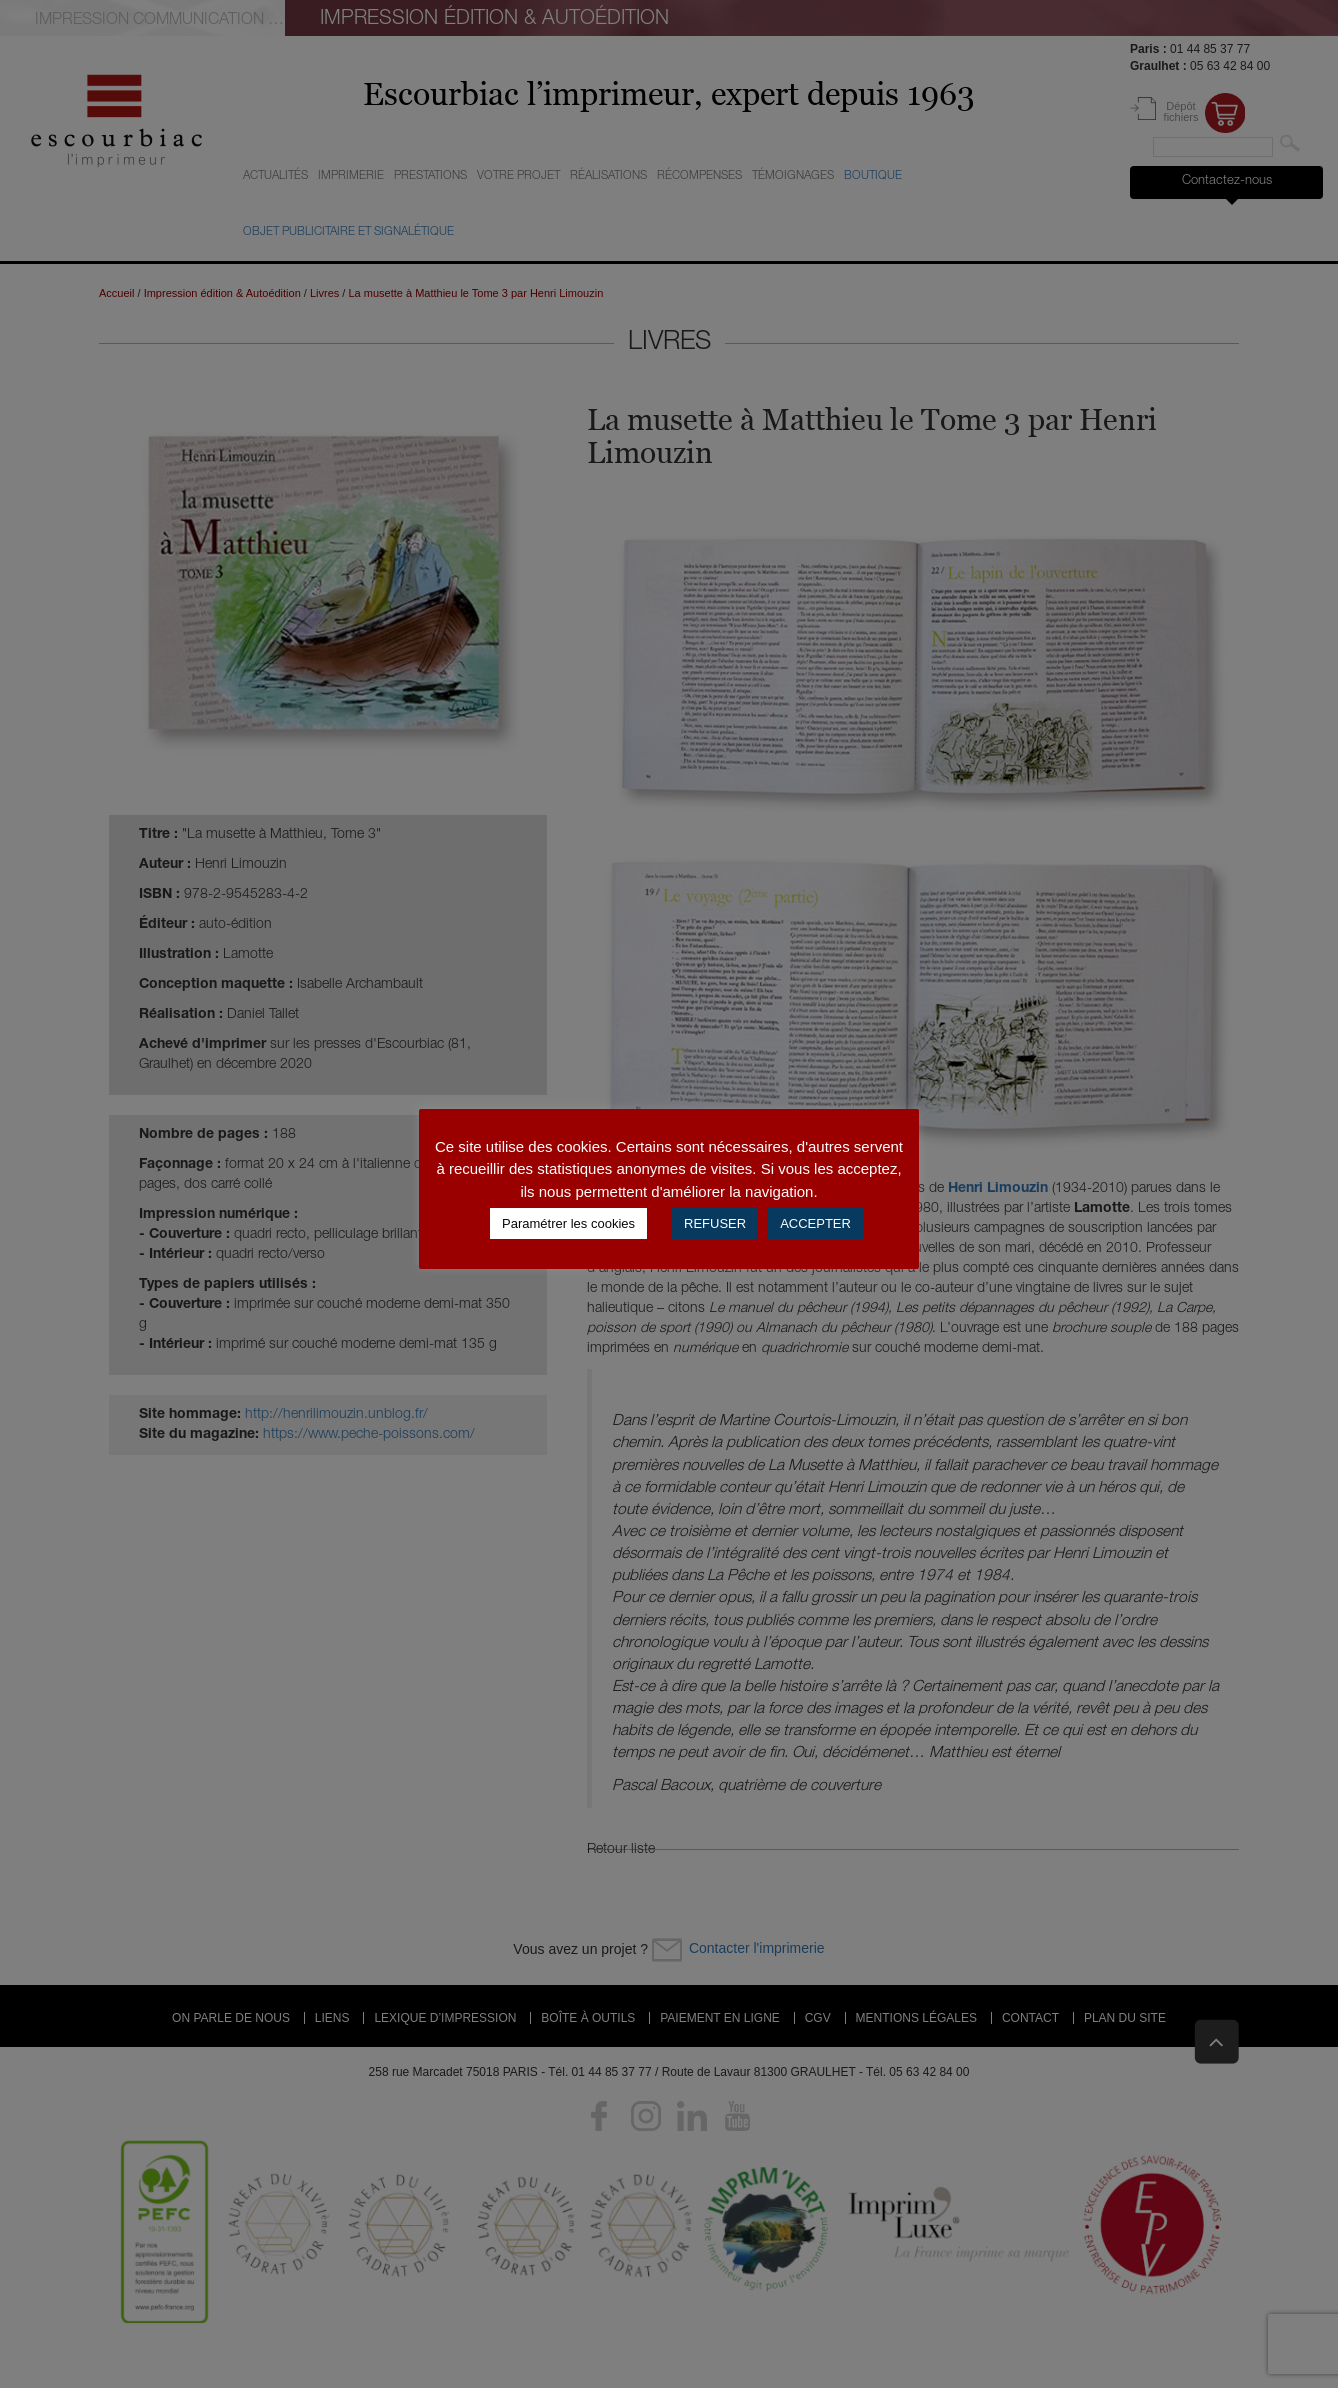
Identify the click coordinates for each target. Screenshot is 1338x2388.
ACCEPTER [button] (815, 1223)
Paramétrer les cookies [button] (568, 1223)
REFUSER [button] (715, 1223)
